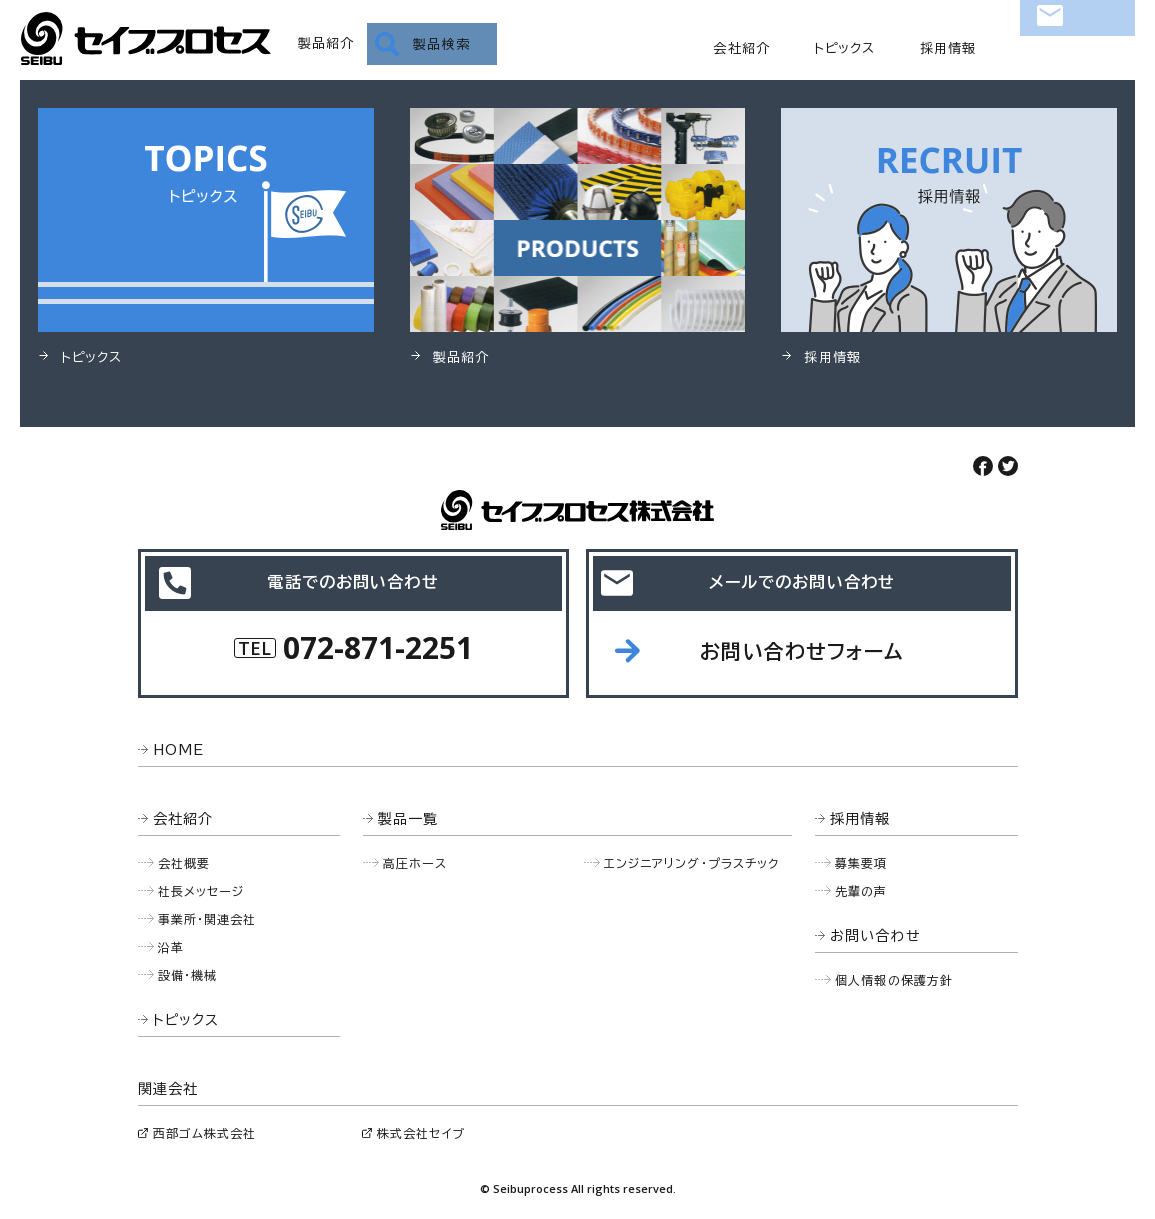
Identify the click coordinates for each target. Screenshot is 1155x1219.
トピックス (845, 48)
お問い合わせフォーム (801, 651)
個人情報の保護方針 (894, 980)
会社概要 (184, 863)
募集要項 (861, 863)
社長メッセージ (201, 891)
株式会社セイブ (421, 1133)
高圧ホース (415, 863)
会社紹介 (741, 48)
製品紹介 (326, 43)
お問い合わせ (1077, 45)
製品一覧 (408, 819)
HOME (179, 750)
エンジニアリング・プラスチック (692, 863)
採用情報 (948, 48)
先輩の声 (861, 891)
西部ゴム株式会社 (205, 1133)
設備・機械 (188, 975)
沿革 (171, 947)
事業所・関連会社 (207, 919)
